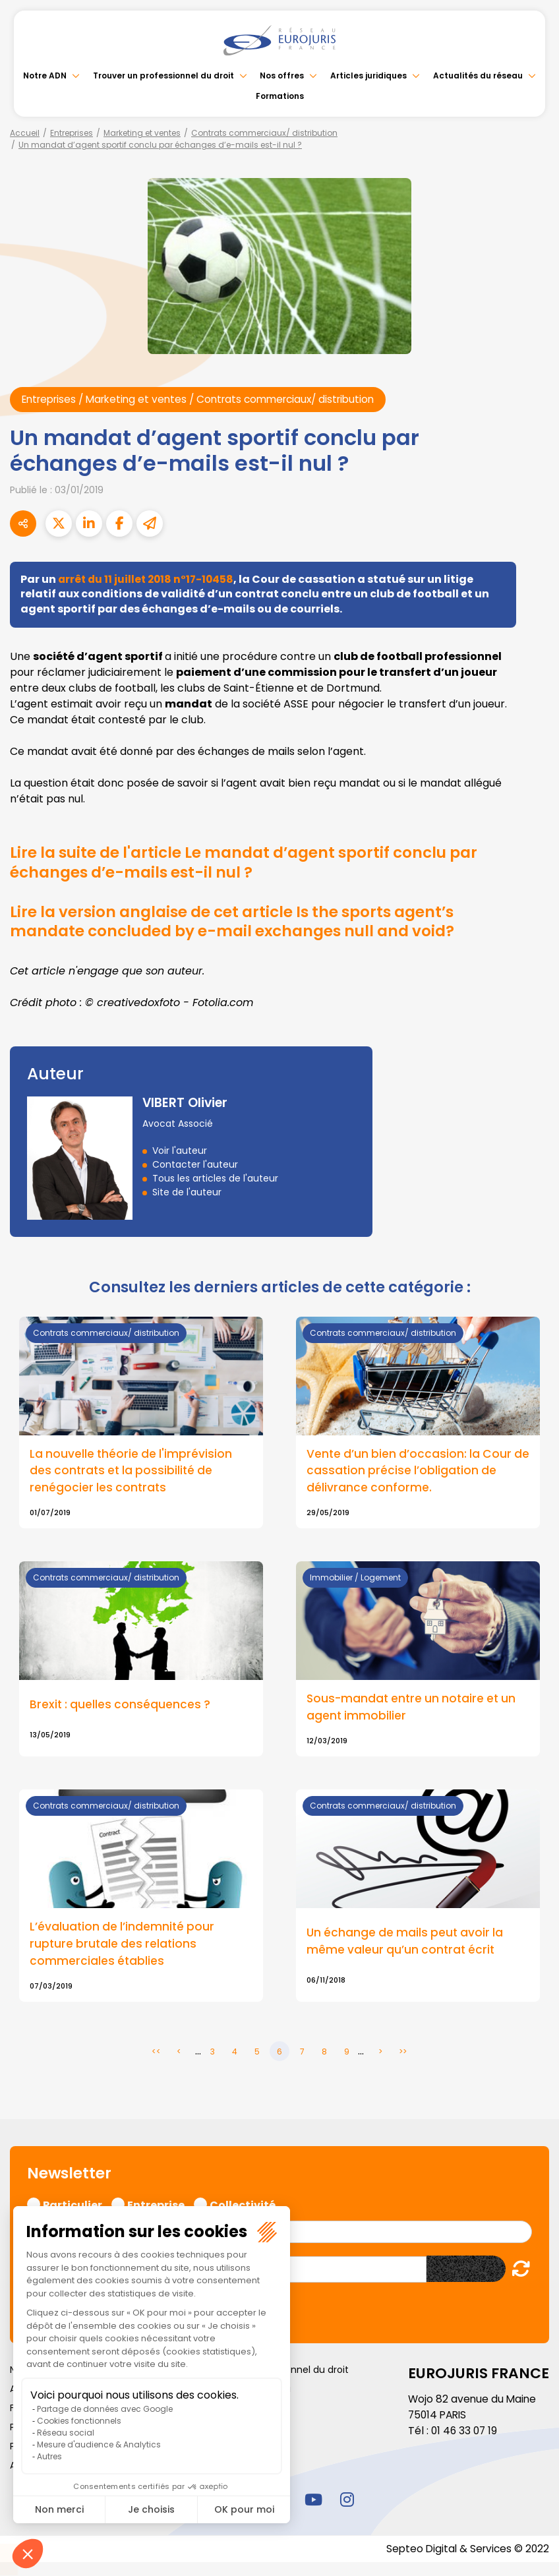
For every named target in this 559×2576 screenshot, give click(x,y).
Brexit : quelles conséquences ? (121, 1706)
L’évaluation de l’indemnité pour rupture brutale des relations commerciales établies (123, 1946)
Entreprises (71, 132)
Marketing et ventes (142, 132)
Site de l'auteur (186, 1192)
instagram (347, 2501)
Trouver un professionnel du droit (163, 75)
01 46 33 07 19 (465, 2433)
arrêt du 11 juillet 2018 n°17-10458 (149, 579)
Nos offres (282, 75)
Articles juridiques (369, 75)
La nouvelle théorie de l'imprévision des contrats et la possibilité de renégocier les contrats (132, 1472)
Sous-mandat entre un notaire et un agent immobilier (413, 1708)
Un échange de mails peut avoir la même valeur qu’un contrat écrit (407, 1943)
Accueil (25, 132)
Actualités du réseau (478, 75)
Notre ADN (45, 75)
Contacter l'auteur (195, 1165)
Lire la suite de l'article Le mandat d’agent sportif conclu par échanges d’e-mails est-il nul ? (259, 862)
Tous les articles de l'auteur (215, 1178)
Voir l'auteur (179, 1151)
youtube (313, 2501)
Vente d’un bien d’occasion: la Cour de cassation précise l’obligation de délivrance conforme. (412, 1472)
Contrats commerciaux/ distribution (264, 132)
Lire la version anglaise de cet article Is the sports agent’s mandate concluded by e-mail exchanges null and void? (247, 921)
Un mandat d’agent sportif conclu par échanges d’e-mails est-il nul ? (160, 144)
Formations (280, 96)
